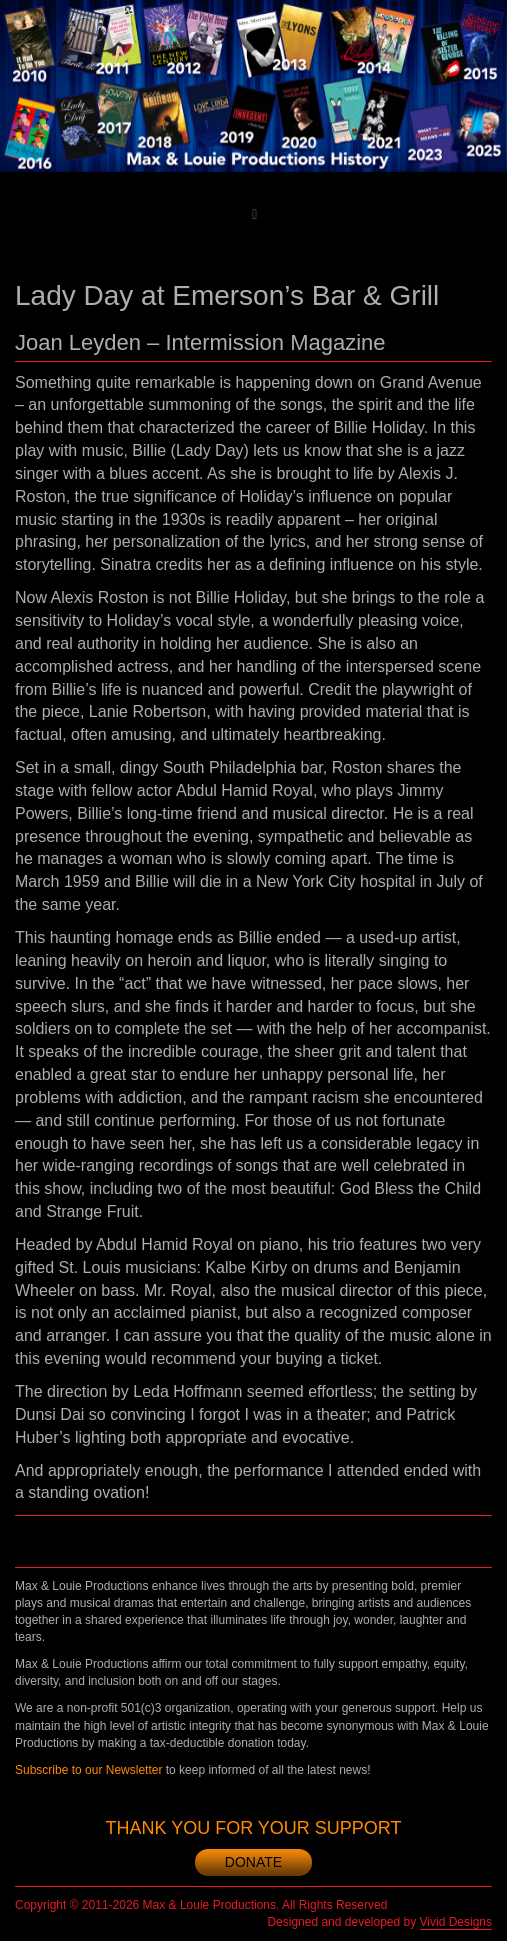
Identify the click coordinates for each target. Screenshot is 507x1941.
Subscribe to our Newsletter (88, 1770)
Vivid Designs (456, 1922)
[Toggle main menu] (255, 214)
